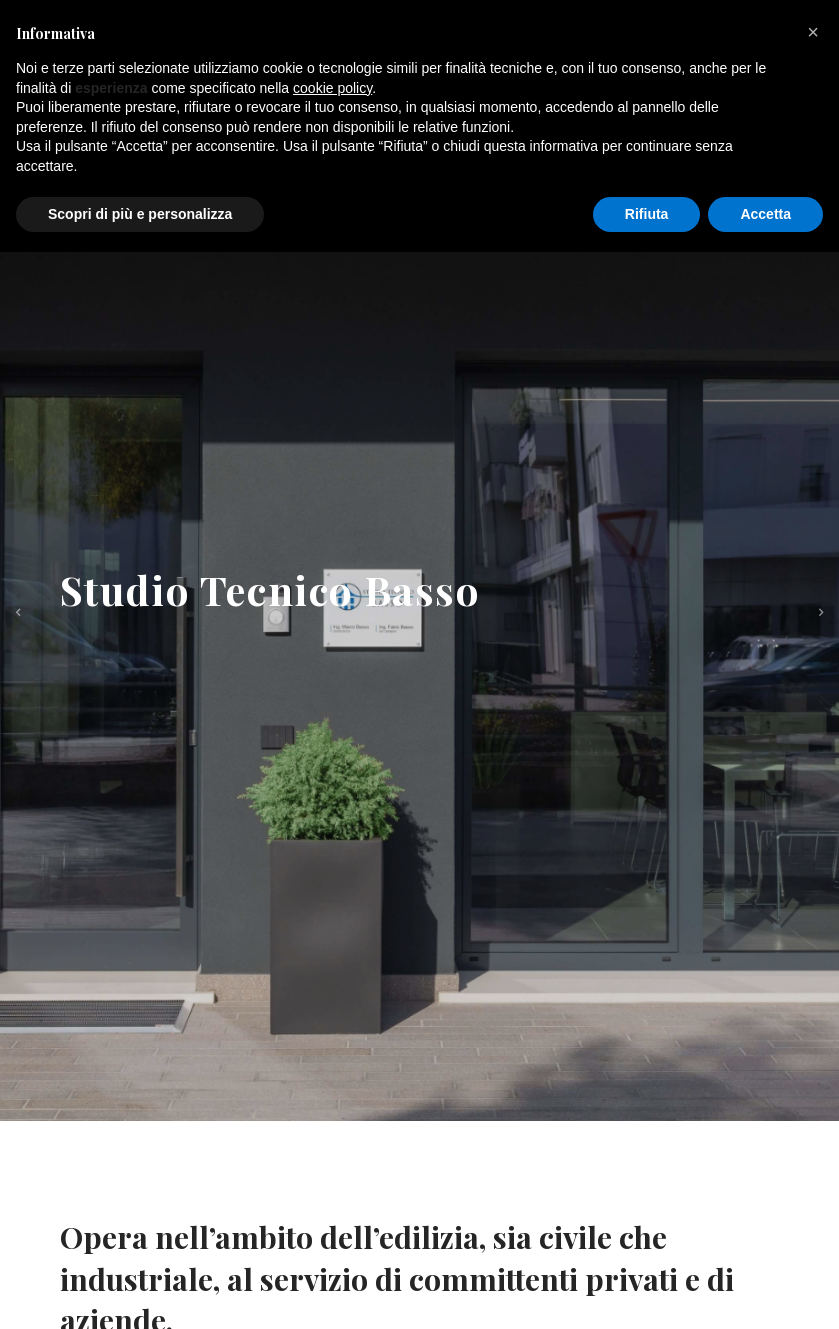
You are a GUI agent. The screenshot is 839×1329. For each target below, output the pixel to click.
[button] (813, 32)
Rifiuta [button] (647, 214)
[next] (821, 613)
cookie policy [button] (332, 88)
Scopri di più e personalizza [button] (140, 214)
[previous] (18, 613)
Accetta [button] (765, 214)
